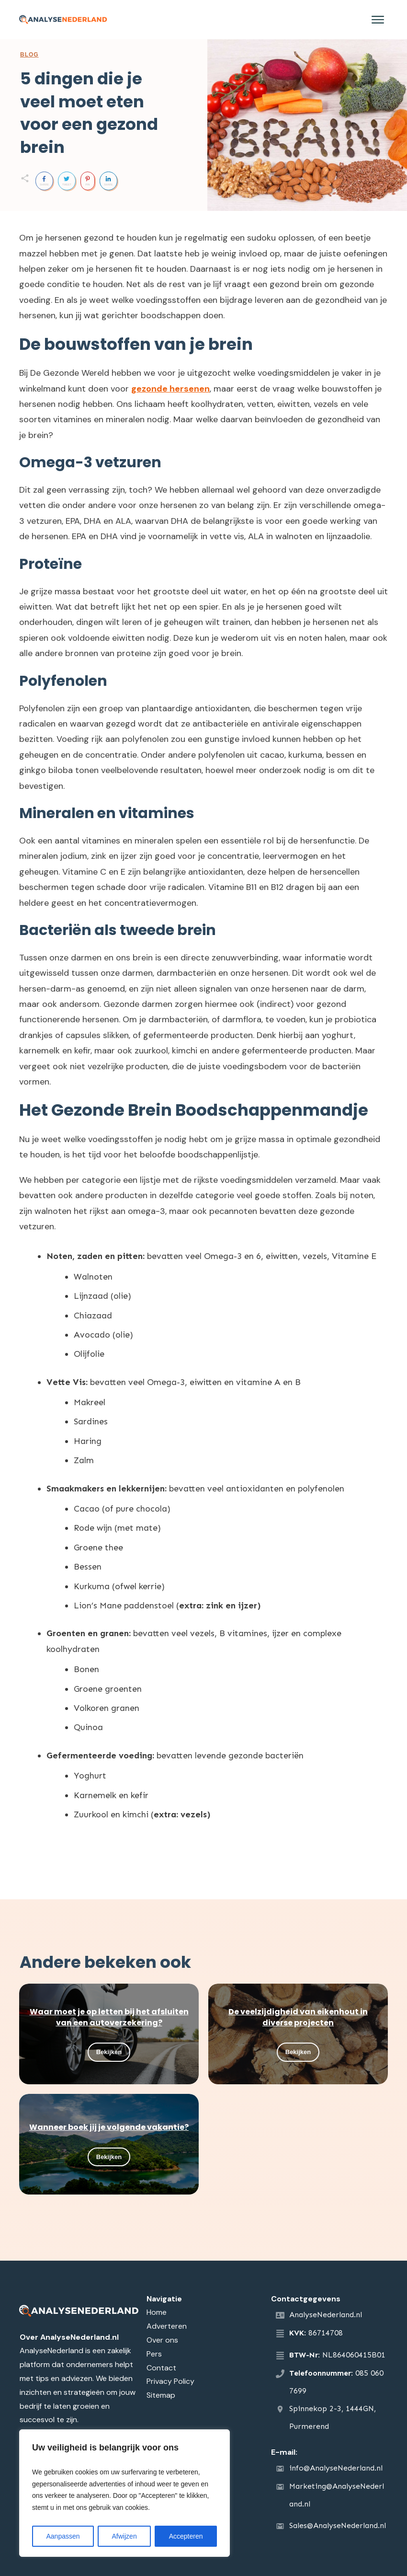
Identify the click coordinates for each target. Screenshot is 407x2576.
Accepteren (186, 2536)
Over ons (162, 2340)
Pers (154, 2354)
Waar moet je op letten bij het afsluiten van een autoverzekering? (109, 2017)
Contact (161, 2368)
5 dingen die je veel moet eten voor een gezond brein (89, 113)
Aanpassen (62, 2536)
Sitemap (161, 2395)
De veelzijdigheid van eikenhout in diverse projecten (298, 2017)
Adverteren (167, 2326)
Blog (29, 54)
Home (157, 2312)
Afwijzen (124, 2536)
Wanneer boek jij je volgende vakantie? (109, 2127)
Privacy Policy (170, 2381)
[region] (124, 2493)
